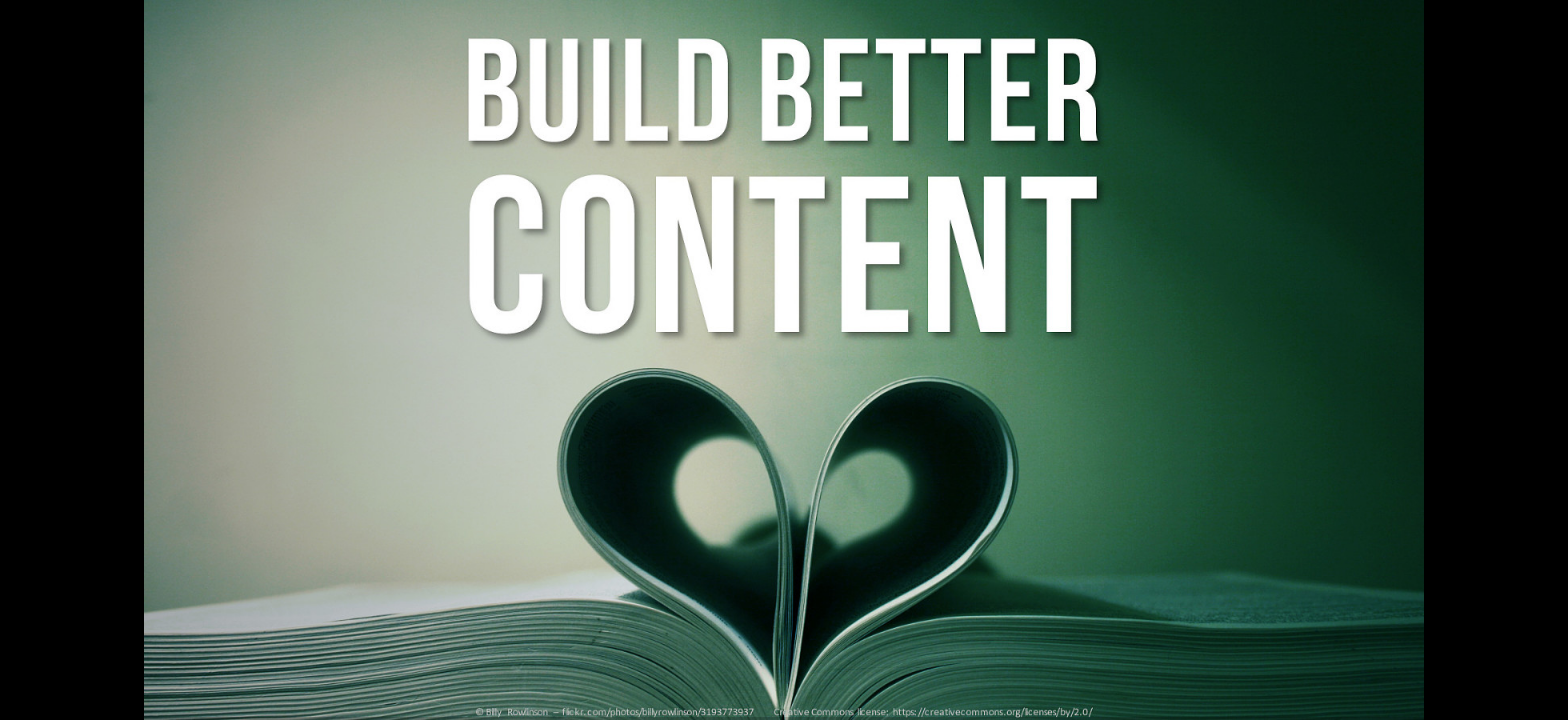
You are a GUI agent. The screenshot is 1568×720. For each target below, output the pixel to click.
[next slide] (1533, 676)
